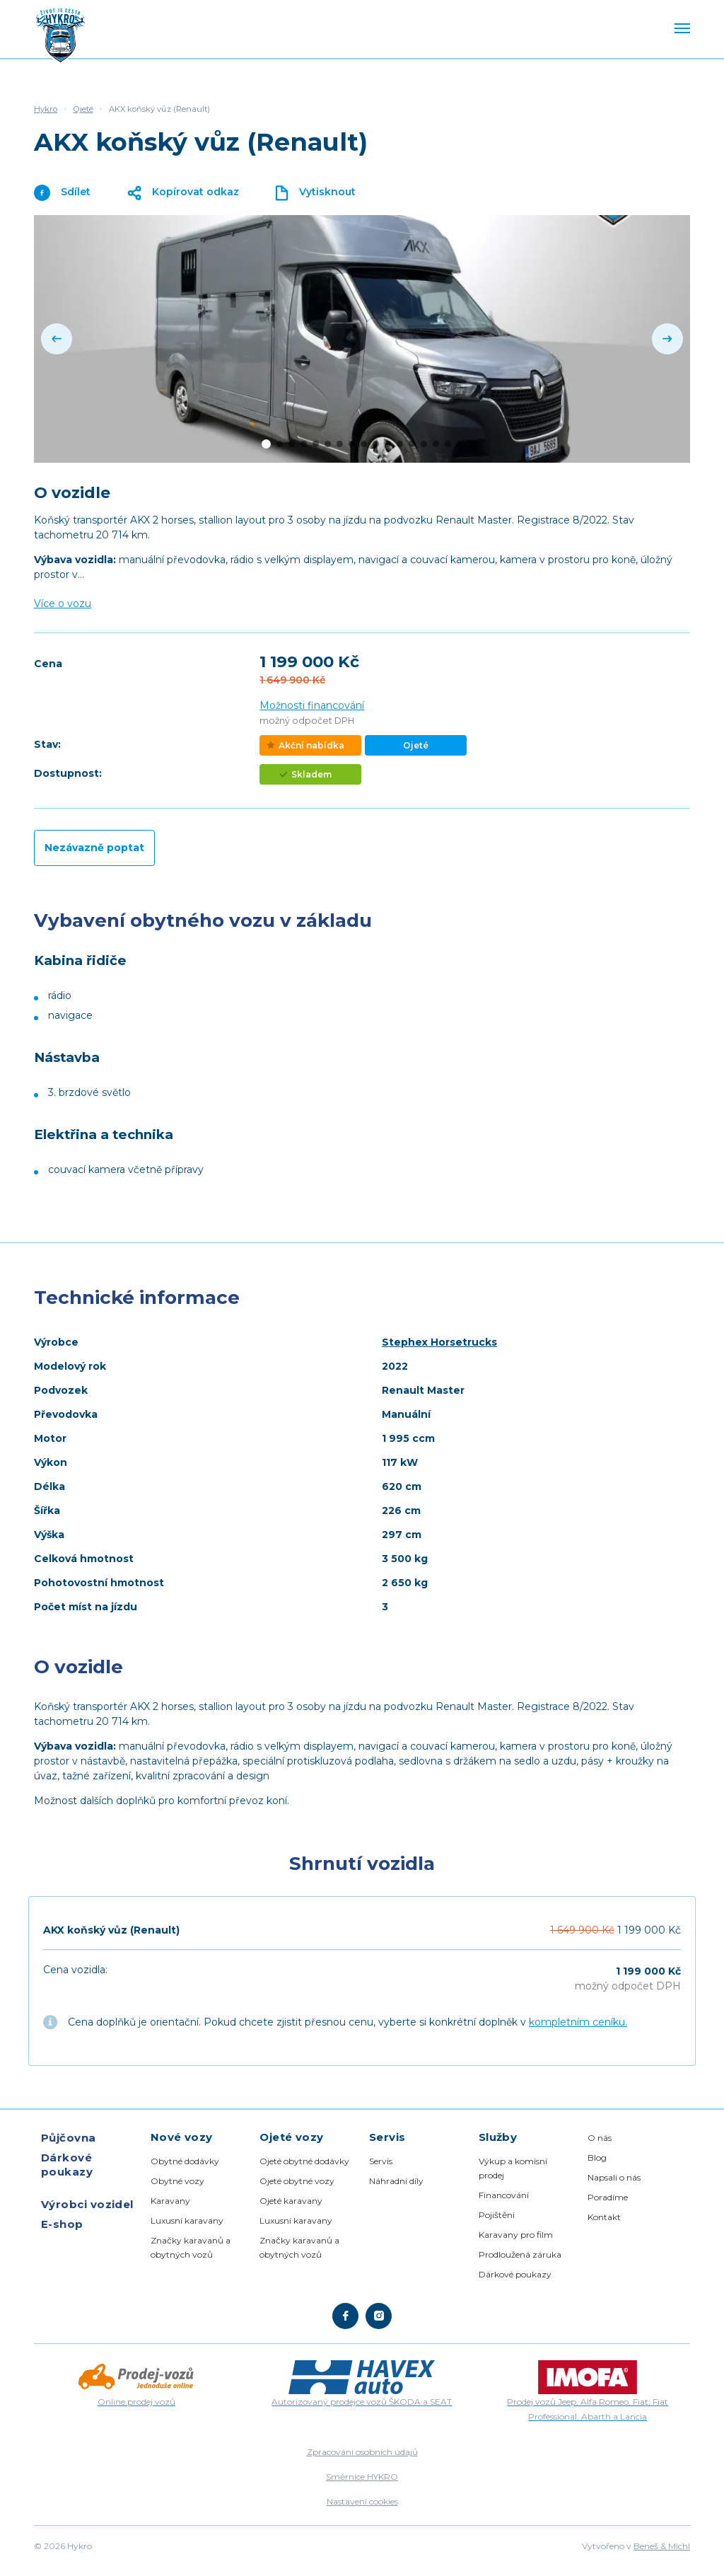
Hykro (45, 109)
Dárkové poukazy (67, 2164)
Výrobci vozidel (87, 2204)
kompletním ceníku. (578, 2022)
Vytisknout (316, 193)
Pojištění (497, 2215)
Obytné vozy (177, 2181)
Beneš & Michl (662, 2546)
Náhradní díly (396, 2181)
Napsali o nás (614, 2177)
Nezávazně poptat (94, 847)
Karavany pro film (516, 2234)
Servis (380, 2161)
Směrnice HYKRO (362, 2476)
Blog (597, 2157)
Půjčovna (68, 2137)
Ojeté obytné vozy (296, 2181)
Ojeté (83, 109)
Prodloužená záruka (520, 2254)
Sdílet (62, 193)
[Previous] (56, 338)
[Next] (667, 338)
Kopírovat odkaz (183, 192)
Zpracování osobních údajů (362, 2452)
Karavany (170, 2200)
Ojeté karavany (290, 2200)
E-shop (62, 2224)
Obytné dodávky (185, 2161)
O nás (600, 2137)
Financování (504, 2195)
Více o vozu (62, 603)
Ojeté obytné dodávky (304, 2161)
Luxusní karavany (187, 2220)
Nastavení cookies (362, 2501)
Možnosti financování (311, 705)
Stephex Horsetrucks (439, 1342)
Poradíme (608, 2197)
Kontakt (604, 2217)
